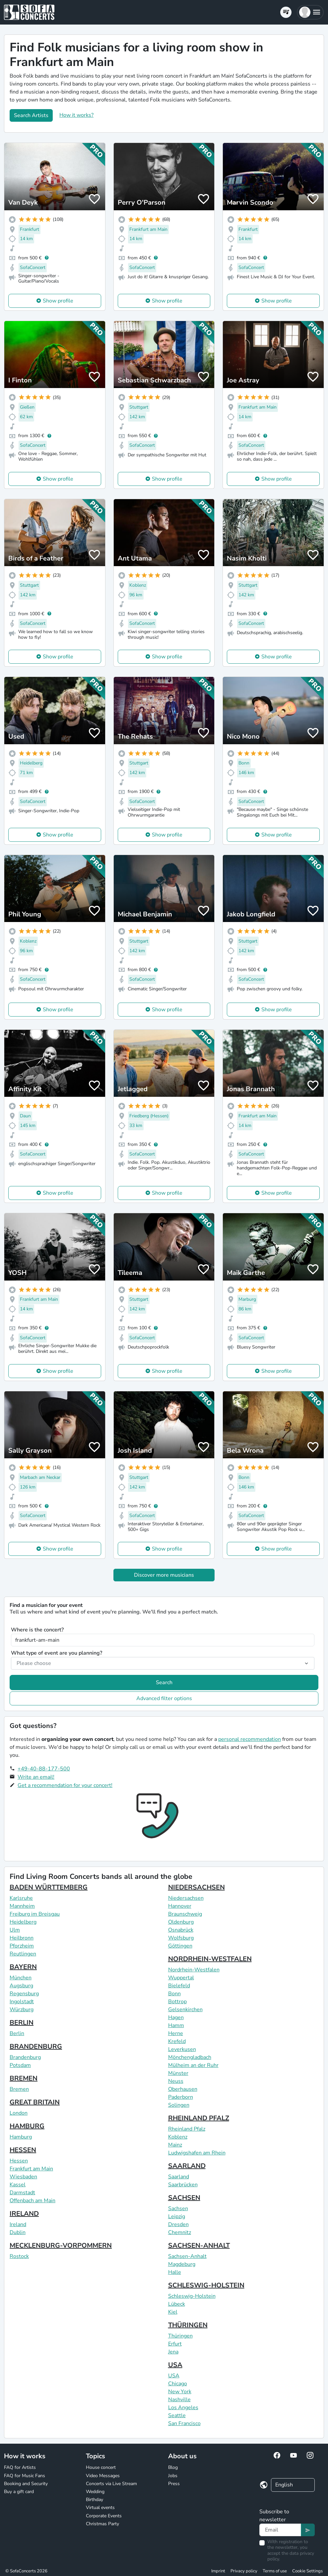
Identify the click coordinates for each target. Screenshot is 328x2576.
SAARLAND (187, 2165)
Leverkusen (182, 2049)
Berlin (17, 2033)
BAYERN (23, 1966)
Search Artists (31, 115)
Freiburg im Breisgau (35, 1914)
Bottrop (177, 2001)
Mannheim (22, 1906)
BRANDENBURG (36, 2046)
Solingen (178, 2105)
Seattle (177, 2415)
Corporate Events (104, 2516)
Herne (175, 2033)
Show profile (58, 300)
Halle (174, 2272)
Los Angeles (183, 2407)
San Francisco (184, 2423)
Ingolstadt (22, 2001)
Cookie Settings (307, 2571)
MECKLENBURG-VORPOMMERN (61, 2245)
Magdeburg (181, 2264)
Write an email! (36, 1777)
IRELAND (24, 2213)
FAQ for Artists (20, 2467)
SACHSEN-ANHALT (199, 2245)
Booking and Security (26, 2483)
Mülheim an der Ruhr (193, 2065)
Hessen (19, 2160)
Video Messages (103, 2476)
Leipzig (176, 2216)
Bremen (19, 2089)
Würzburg (21, 2009)
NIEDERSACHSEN (196, 1887)
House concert (101, 2467)
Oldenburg (181, 1922)
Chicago (177, 2383)
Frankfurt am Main (31, 2168)
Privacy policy (243, 2571)
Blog (173, 2467)
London (19, 2113)
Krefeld (177, 2041)
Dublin (18, 2232)
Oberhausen (182, 2089)
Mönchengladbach (189, 2057)
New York (179, 2391)
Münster (178, 2073)
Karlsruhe (21, 1898)
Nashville (179, 2399)
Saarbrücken (183, 2184)
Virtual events (100, 2507)
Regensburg (24, 1993)
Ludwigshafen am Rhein (197, 2152)
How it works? (76, 115)
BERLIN (21, 2022)
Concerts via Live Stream (111, 2483)
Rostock (19, 2256)
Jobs (172, 2476)
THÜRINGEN (188, 2325)
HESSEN (23, 2150)
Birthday (94, 2499)
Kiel (172, 2312)
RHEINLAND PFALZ (198, 2118)
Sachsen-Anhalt (187, 2256)
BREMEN (23, 2078)
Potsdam (20, 2065)
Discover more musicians (164, 1575)
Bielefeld (179, 1985)
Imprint (218, 2571)
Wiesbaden (23, 2176)
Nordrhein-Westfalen (194, 1969)
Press (174, 2483)
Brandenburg (25, 2057)
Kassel (18, 2184)
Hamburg (21, 2137)
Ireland (18, 2224)
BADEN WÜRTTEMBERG (49, 1887)
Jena (173, 2351)
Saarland (178, 2176)
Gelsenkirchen (185, 2009)
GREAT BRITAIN (35, 2102)
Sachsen (178, 2208)
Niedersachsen (186, 1898)
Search (164, 1682)
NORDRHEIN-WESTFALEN (210, 1958)
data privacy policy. (290, 2556)
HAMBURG (27, 2126)
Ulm (15, 1930)
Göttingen (180, 1945)
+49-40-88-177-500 (44, 1768)
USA (175, 2364)
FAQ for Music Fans (24, 2476)
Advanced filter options (164, 1698)
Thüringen (180, 2336)
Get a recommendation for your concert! (65, 1785)
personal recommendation (249, 1739)
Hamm (176, 2025)
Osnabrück (180, 1930)
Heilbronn (21, 1938)
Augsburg (21, 1985)
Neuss (175, 2081)
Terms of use (275, 2571)
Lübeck (176, 2304)
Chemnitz (179, 2232)
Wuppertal (181, 1977)
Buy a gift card (19, 2491)
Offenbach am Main (32, 2200)
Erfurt (175, 2343)
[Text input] (280, 2530)
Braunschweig (185, 1914)
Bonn (174, 1993)
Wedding (95, 2491)
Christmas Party (102, 2524)
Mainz (175, 2144)
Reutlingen (23, 1953)
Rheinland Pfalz (186, 2129)
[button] (310, 12)
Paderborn (180, 2097)
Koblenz (177, 2137)
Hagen (176, 2017)
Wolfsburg (181, 1938)
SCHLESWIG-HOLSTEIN (206, 2285)
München (21, 1977)
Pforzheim (22, 1945)
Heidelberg (23, 1922)
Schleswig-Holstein (192, 2296)
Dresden (178, 2224)
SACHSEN (184, 2197)
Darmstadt (22, 2192)
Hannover (179, 1906)
